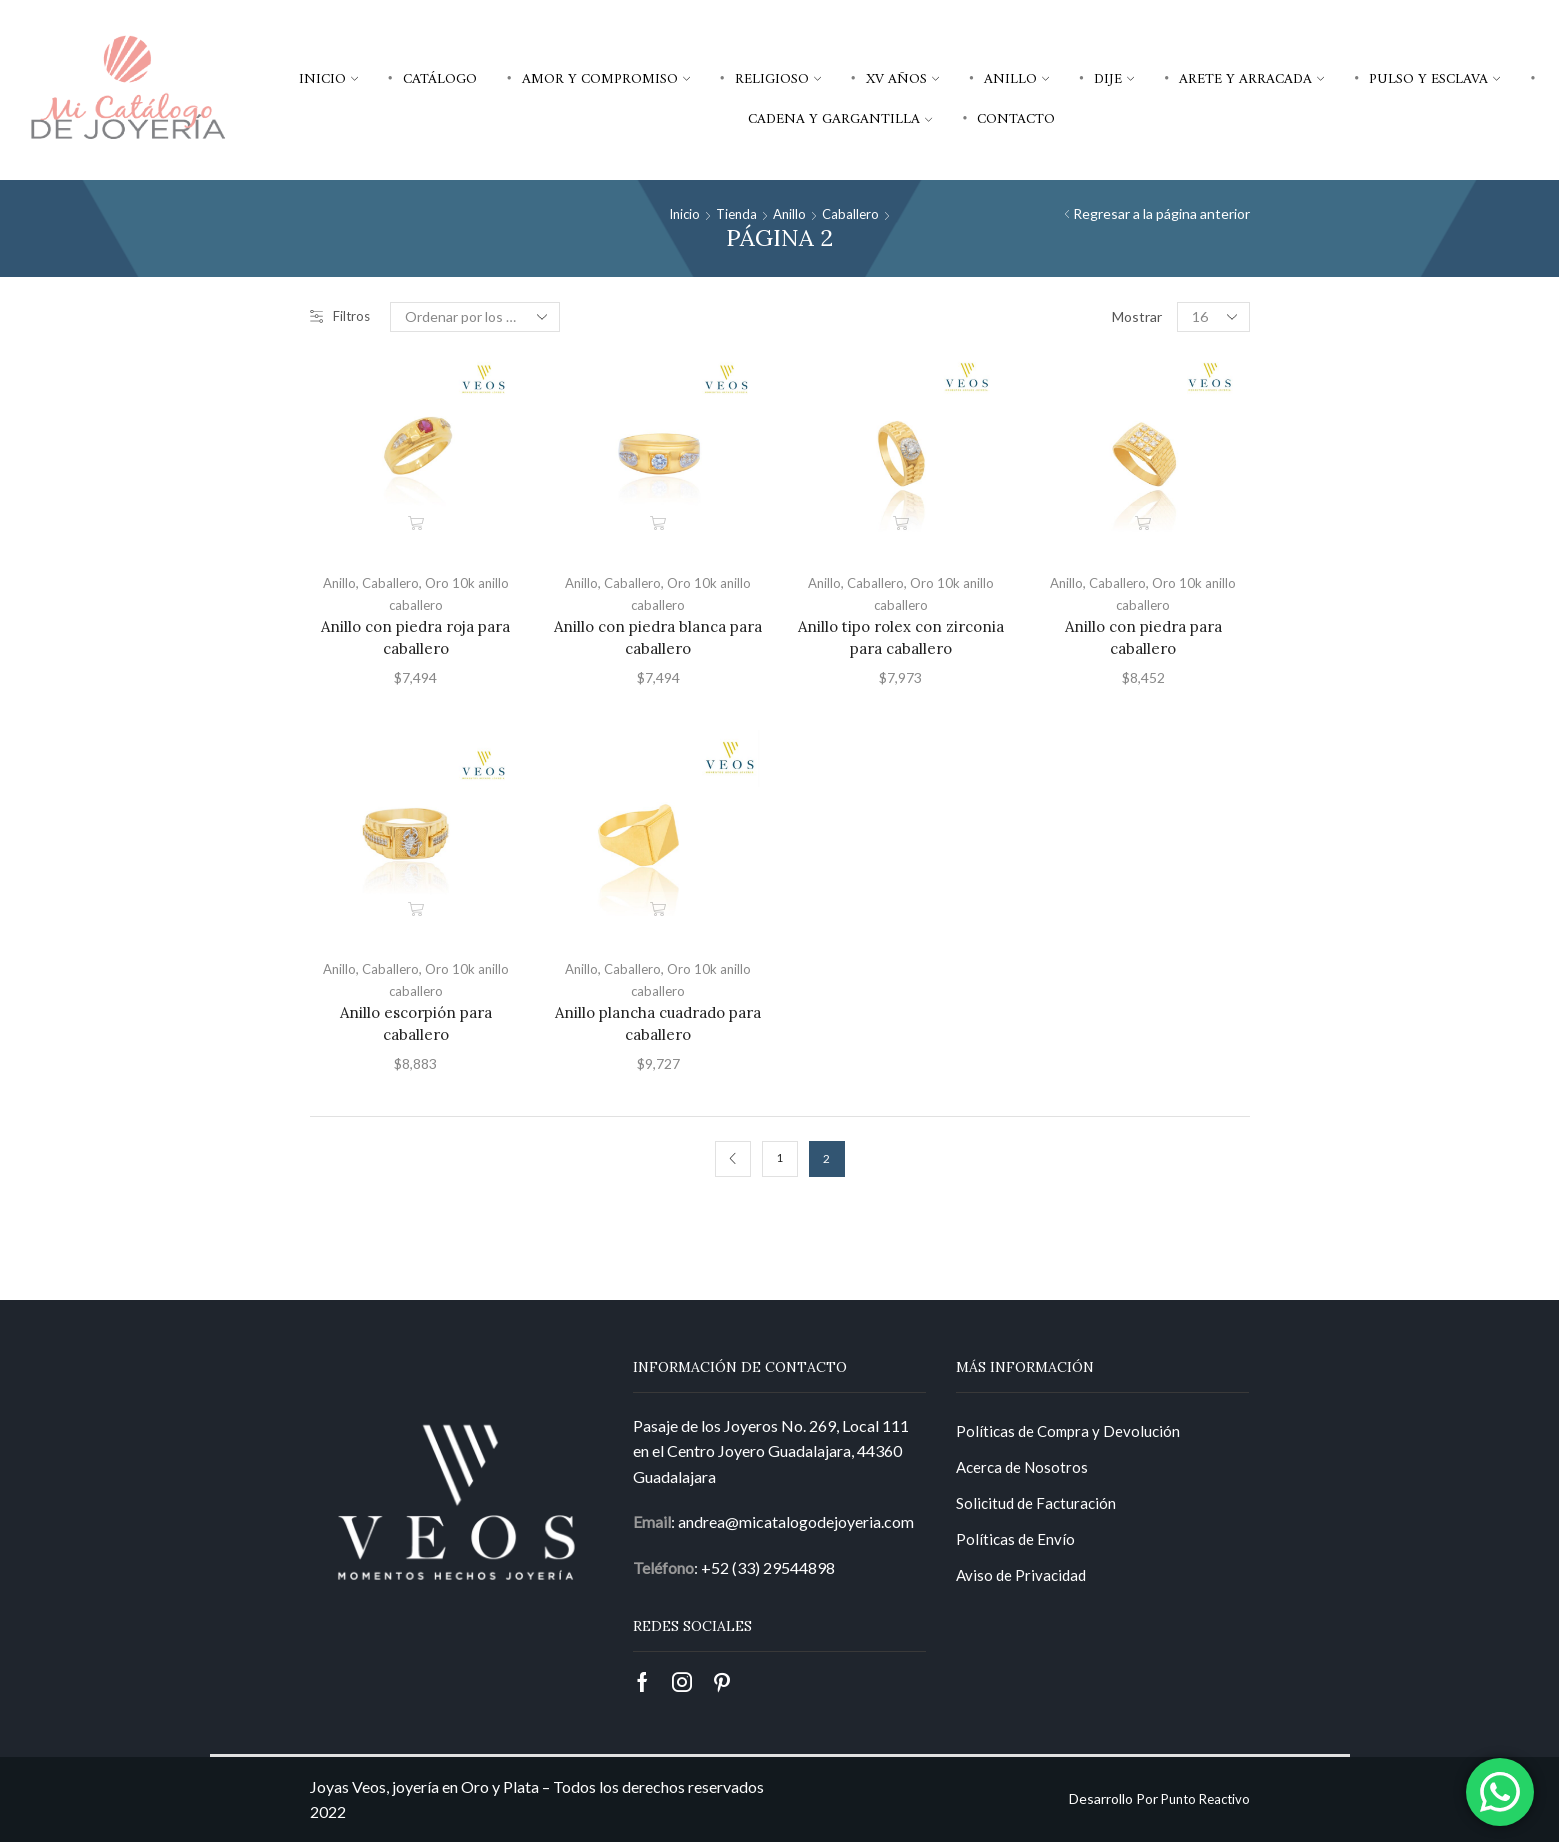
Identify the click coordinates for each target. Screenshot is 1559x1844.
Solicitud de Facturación (1038, 1508)
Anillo (1016, 79)
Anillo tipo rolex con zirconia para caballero (901, 637)
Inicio (328, 79)
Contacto (1016, 119)
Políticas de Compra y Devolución (1071, 1433)
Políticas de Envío (1016, 1546)
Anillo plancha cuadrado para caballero (658, 1024)
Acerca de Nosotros (1025, 1471)
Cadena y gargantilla (840, 119)
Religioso (778, 79)
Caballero (854, 213)
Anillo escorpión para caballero (416, 1024)
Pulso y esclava (1434, 79)
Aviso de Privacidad (1023, 1583)
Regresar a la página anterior (1161, 213)
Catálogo (440, 79)
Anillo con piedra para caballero (1143, 637)
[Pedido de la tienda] (477, 317)
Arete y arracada (1251, 79)
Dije (1114, 79)
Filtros (341, 316)
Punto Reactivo (1201, 1801)
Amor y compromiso (606, 79)
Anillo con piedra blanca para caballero (658, 637)
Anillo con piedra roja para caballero (415, 637)
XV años (902, 79)
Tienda (736, 213)
